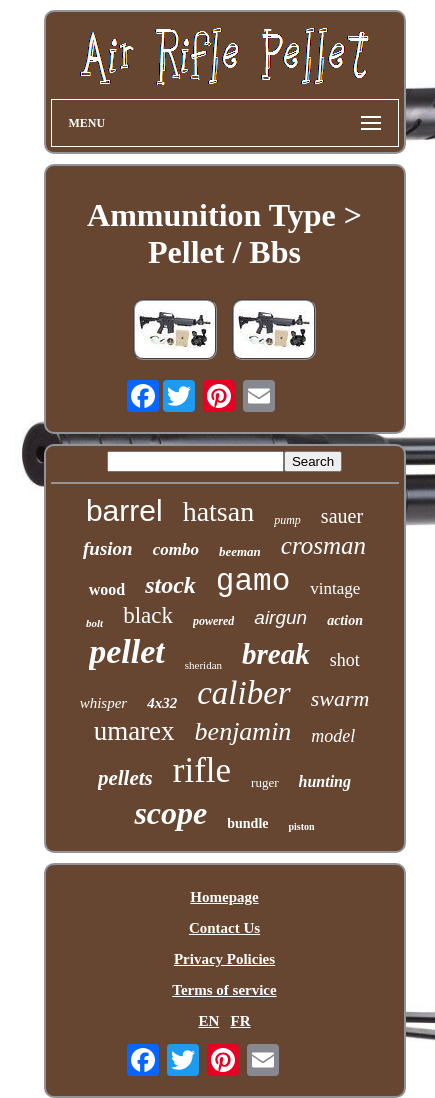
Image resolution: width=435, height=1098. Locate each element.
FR (241, 1021)
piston (301, 826)
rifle (202, 770)
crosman (323, 545)
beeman (240, 551)
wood (107, 589)
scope (170, 813)
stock (170, 585)
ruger (264, 782)
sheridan (203, 665)
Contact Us (224, 928)
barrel (124, 510)
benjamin (243, 731)
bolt (94, 623)
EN (208, 1021)
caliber (243, 693)
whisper (104, 703)
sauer (342, 516)
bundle (247, 823)
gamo (253, 581)
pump (287, 520)
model (333, 736)
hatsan (219, 511)
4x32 (162, 703)
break (276, 654)
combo (176, 549)
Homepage (224, 897)
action (345, 620)
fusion (108, 548)
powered (213, 621)
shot (345, 660)
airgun (280, 617)
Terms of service (224, 990)
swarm (340, 698)
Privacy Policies (224, 959)
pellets (125, 778)
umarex (134, 731)
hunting (325, 781)
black (148, 615)
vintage (335, 588)
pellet (127, 651)
